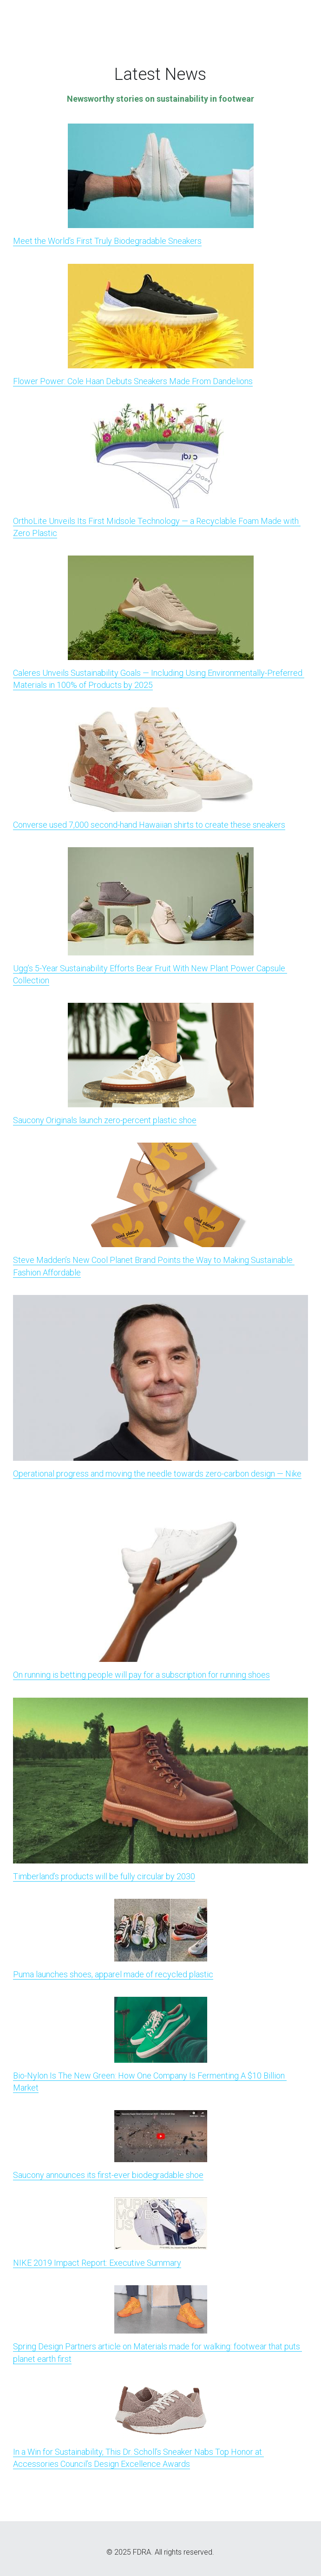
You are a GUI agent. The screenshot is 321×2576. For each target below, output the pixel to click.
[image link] (161, 175)
